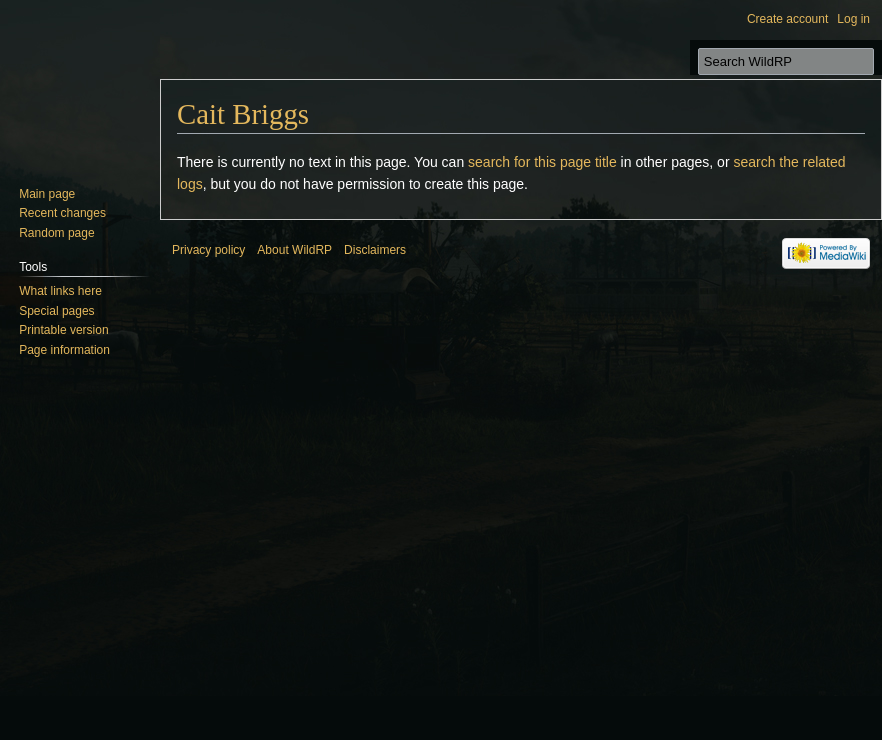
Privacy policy (208, 250)
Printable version (63, 330)
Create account (787, 19)
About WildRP (294, 250)
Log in (853, 19)
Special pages (56, 311)
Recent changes (62, 213)
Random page (56, 233)
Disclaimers (375, 250)
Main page (47, 194)
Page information (64, 350)
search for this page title (542, 162)
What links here (60, 291)
